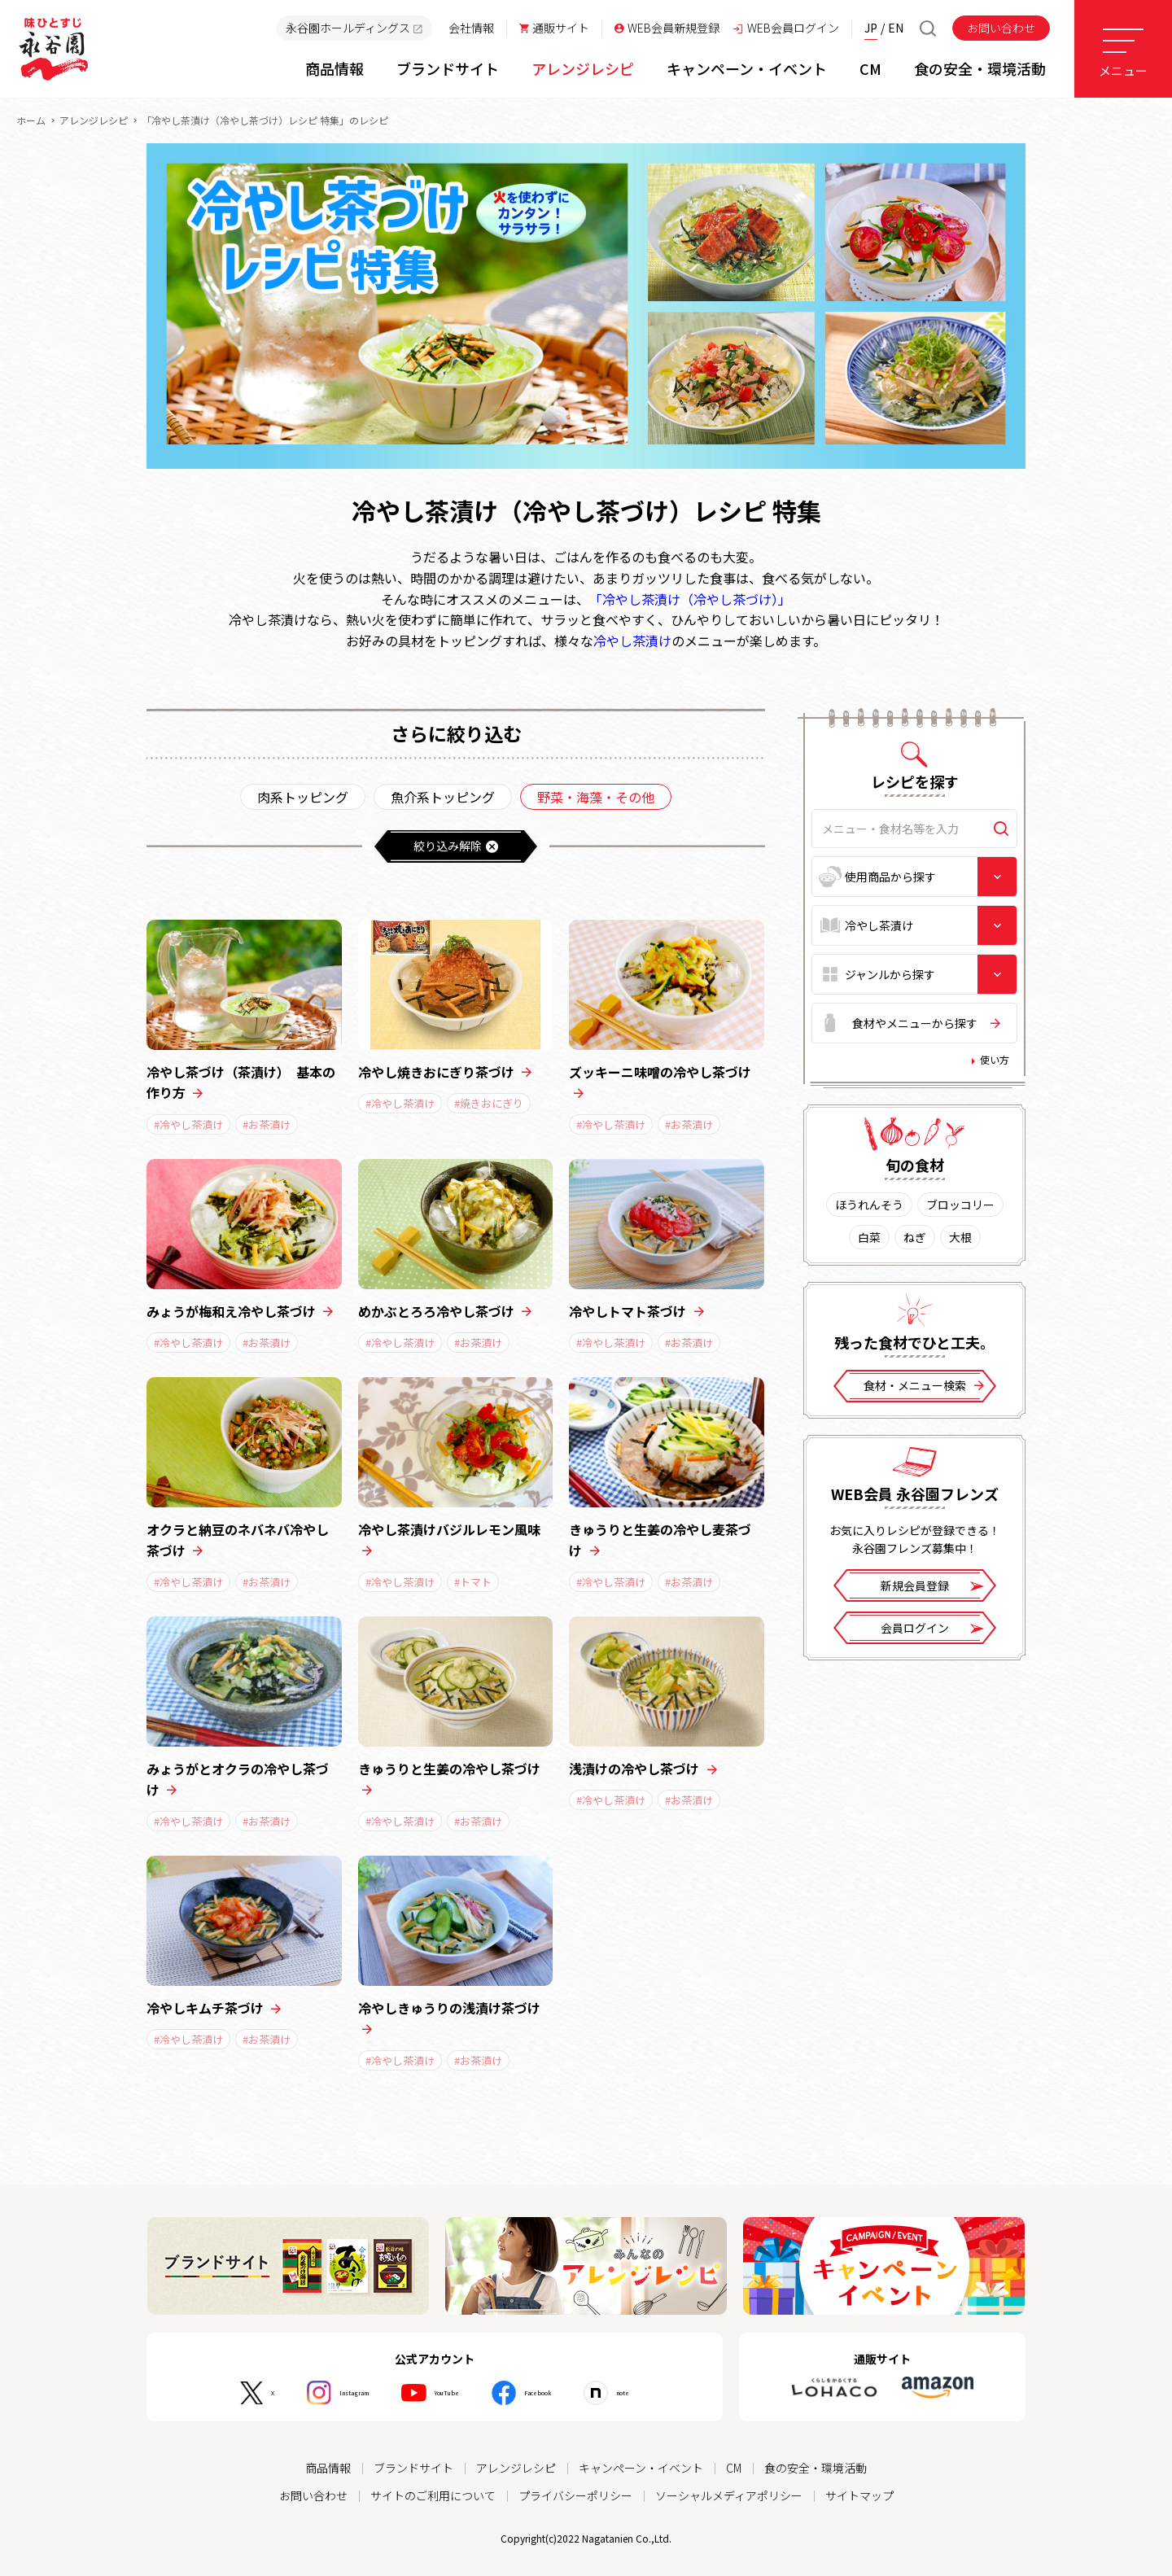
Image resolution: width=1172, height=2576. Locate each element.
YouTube (443, 2393)
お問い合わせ (1001, 28)
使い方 (994, 1060)
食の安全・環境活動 (815, 2468)
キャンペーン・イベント (641, 2468)
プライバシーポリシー (575, 2495)
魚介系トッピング (443, 797)
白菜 (869, 1237)
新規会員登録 (932, 1587)
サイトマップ (859, 2495)
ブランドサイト (413, 2468)
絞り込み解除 (455, 846)
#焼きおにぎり (488, 1103)
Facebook (557, 2393)
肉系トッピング (302, 797)
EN (895, 28)
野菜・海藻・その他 (595, 797)
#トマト (473, 1582)
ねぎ (914, 1237)
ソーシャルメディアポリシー (728, 2495)
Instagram (325, 2393)
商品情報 (328, 2468)
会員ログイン (932, 1629)
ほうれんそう (869, 1204)
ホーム (31, 120)
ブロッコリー (960, 1204)
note (662, 2393)
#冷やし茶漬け (188, 1124)
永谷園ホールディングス (354, 28)
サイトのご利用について (433, 2495)
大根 (960, 1237)
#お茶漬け (267, 1124)
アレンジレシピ (93, 120)
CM (733, 2468)
